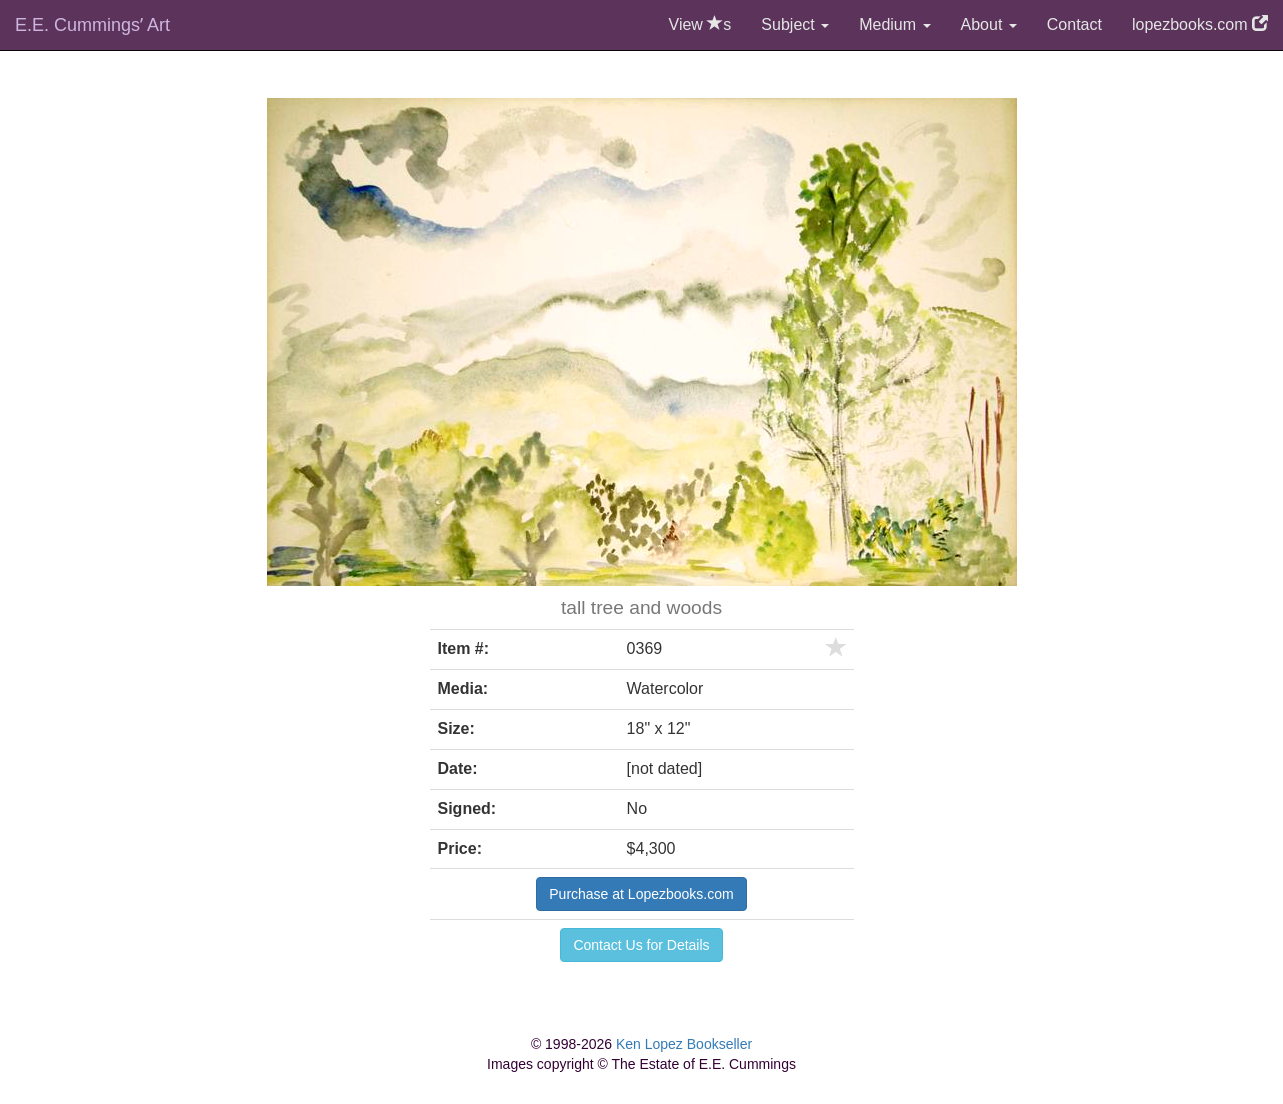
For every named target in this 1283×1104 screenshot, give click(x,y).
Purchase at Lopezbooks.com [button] (641, 894)
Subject (795, 24)
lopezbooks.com (1200, 24)
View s (700, 24)
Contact (1074, 24)
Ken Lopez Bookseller (684, 1044)
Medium (894, 24)
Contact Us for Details (641, 945)
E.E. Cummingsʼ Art (92, 25)
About (989, 24)
